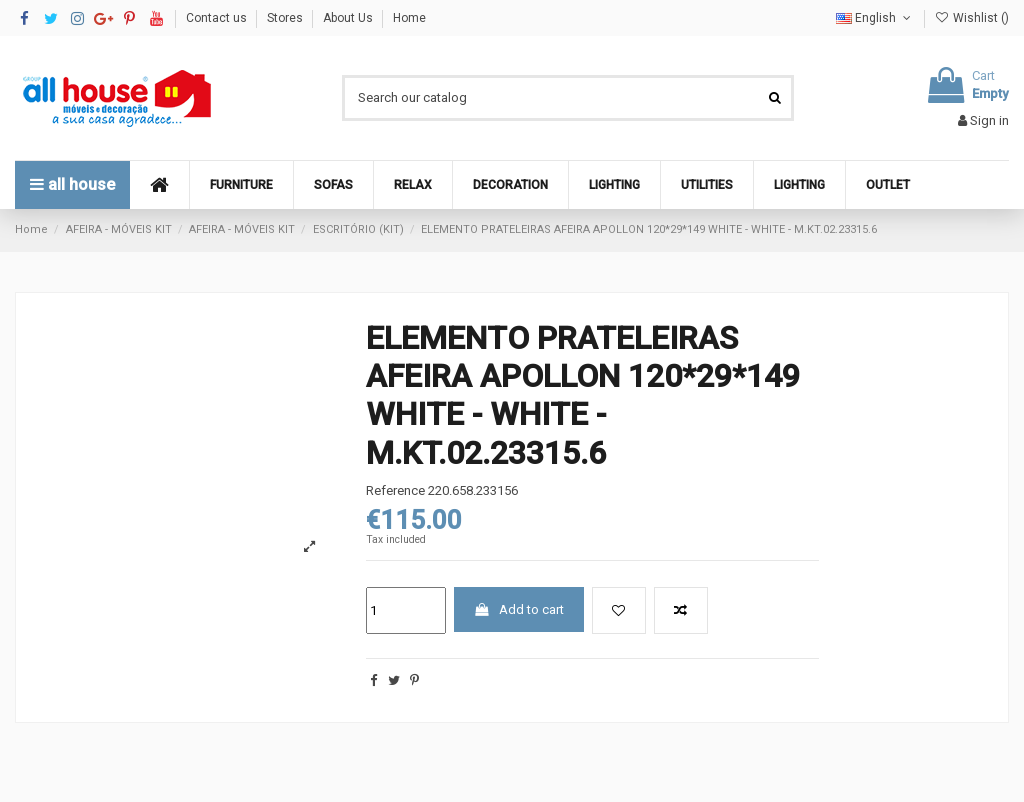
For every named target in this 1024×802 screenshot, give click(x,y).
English (875, 18)
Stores (286, 18)
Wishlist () (972, 18)
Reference (395, 490)
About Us (349, 18)
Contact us (218, 18)
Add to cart (518, 609)
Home (409, 18)
